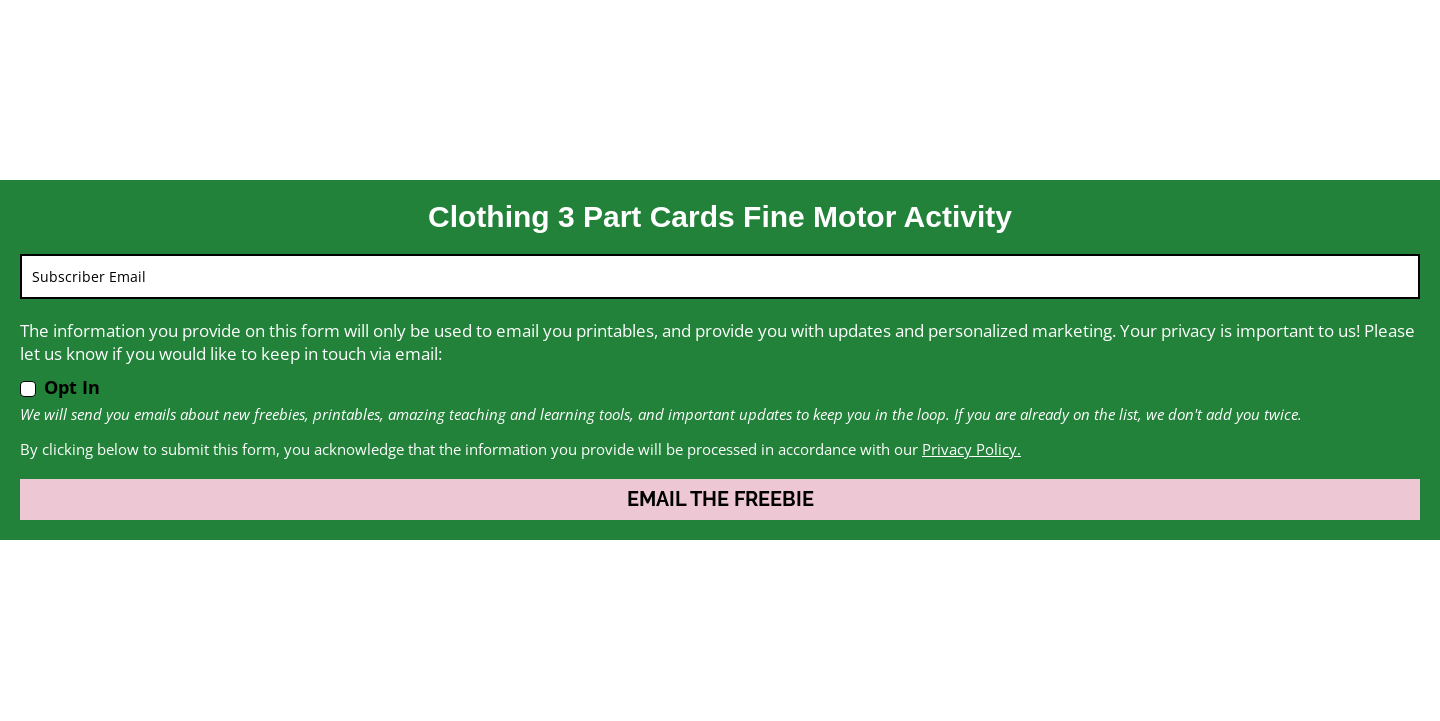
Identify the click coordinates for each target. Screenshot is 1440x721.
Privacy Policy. (971, 449)
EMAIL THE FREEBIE (720, 499)
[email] (720, 276)
